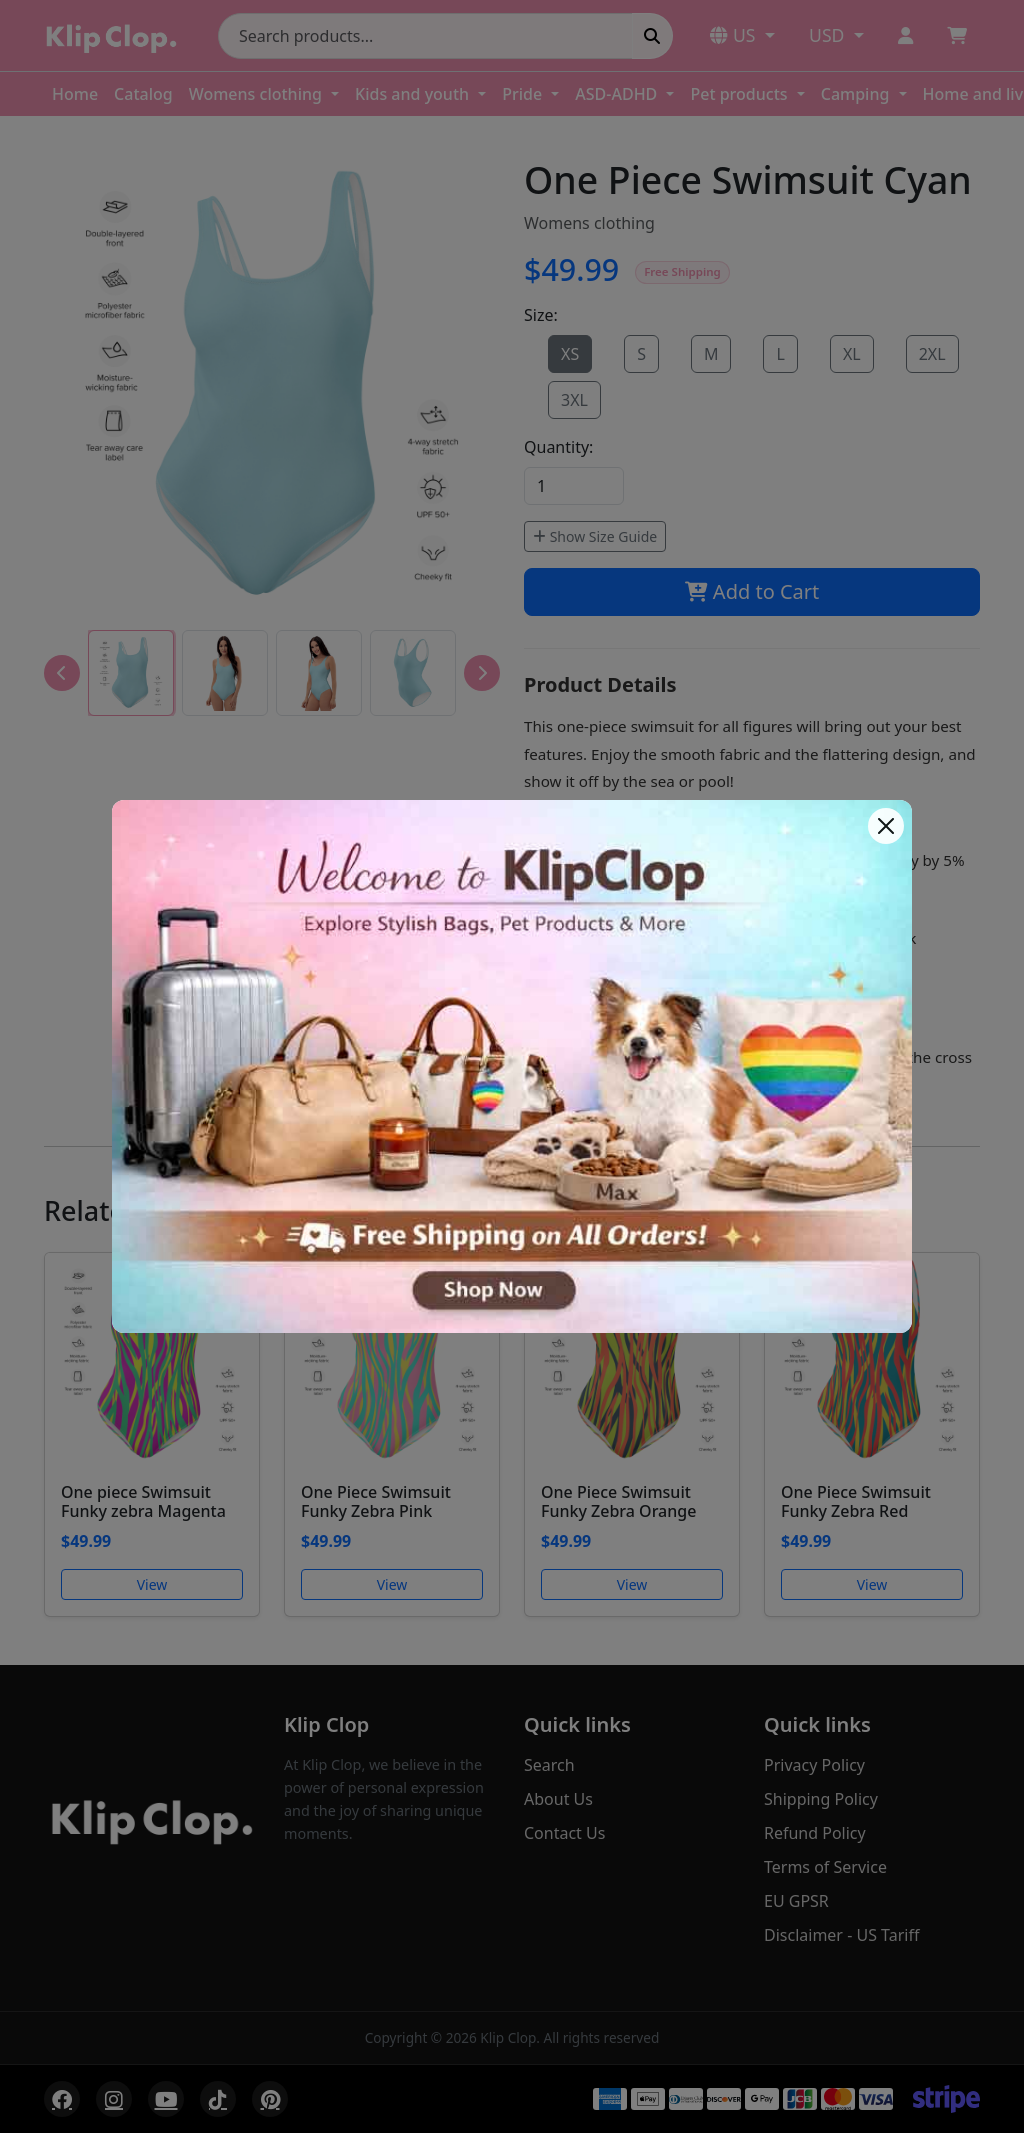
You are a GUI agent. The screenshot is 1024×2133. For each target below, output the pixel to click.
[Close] (886, 826)
